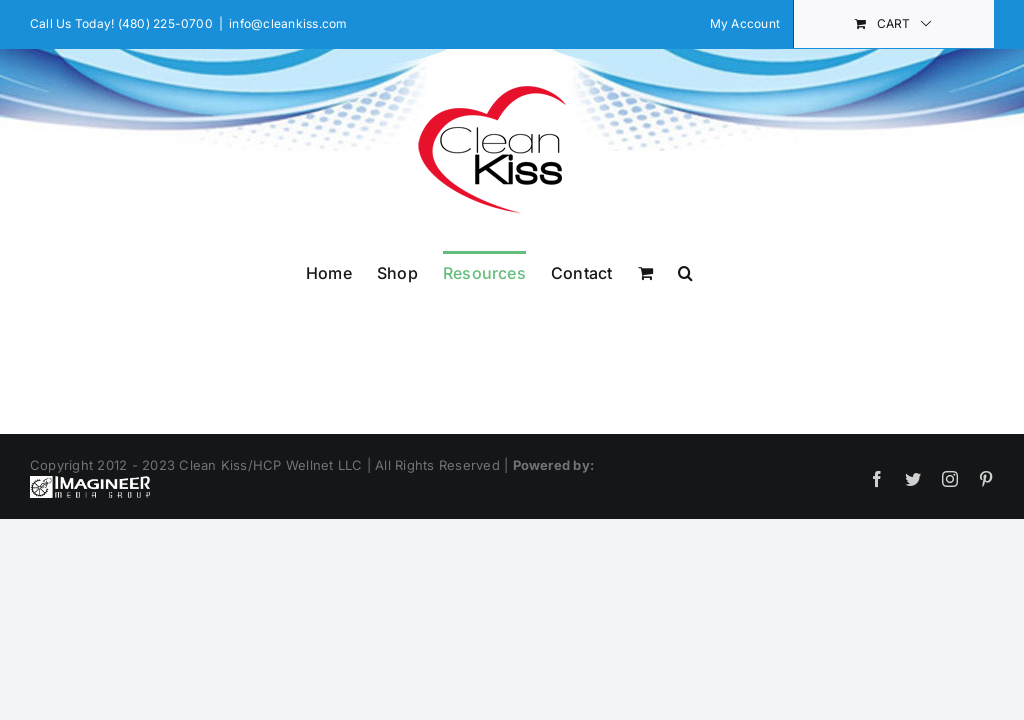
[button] (685, 271)
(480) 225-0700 (165, 23)
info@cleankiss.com (288, 23)
